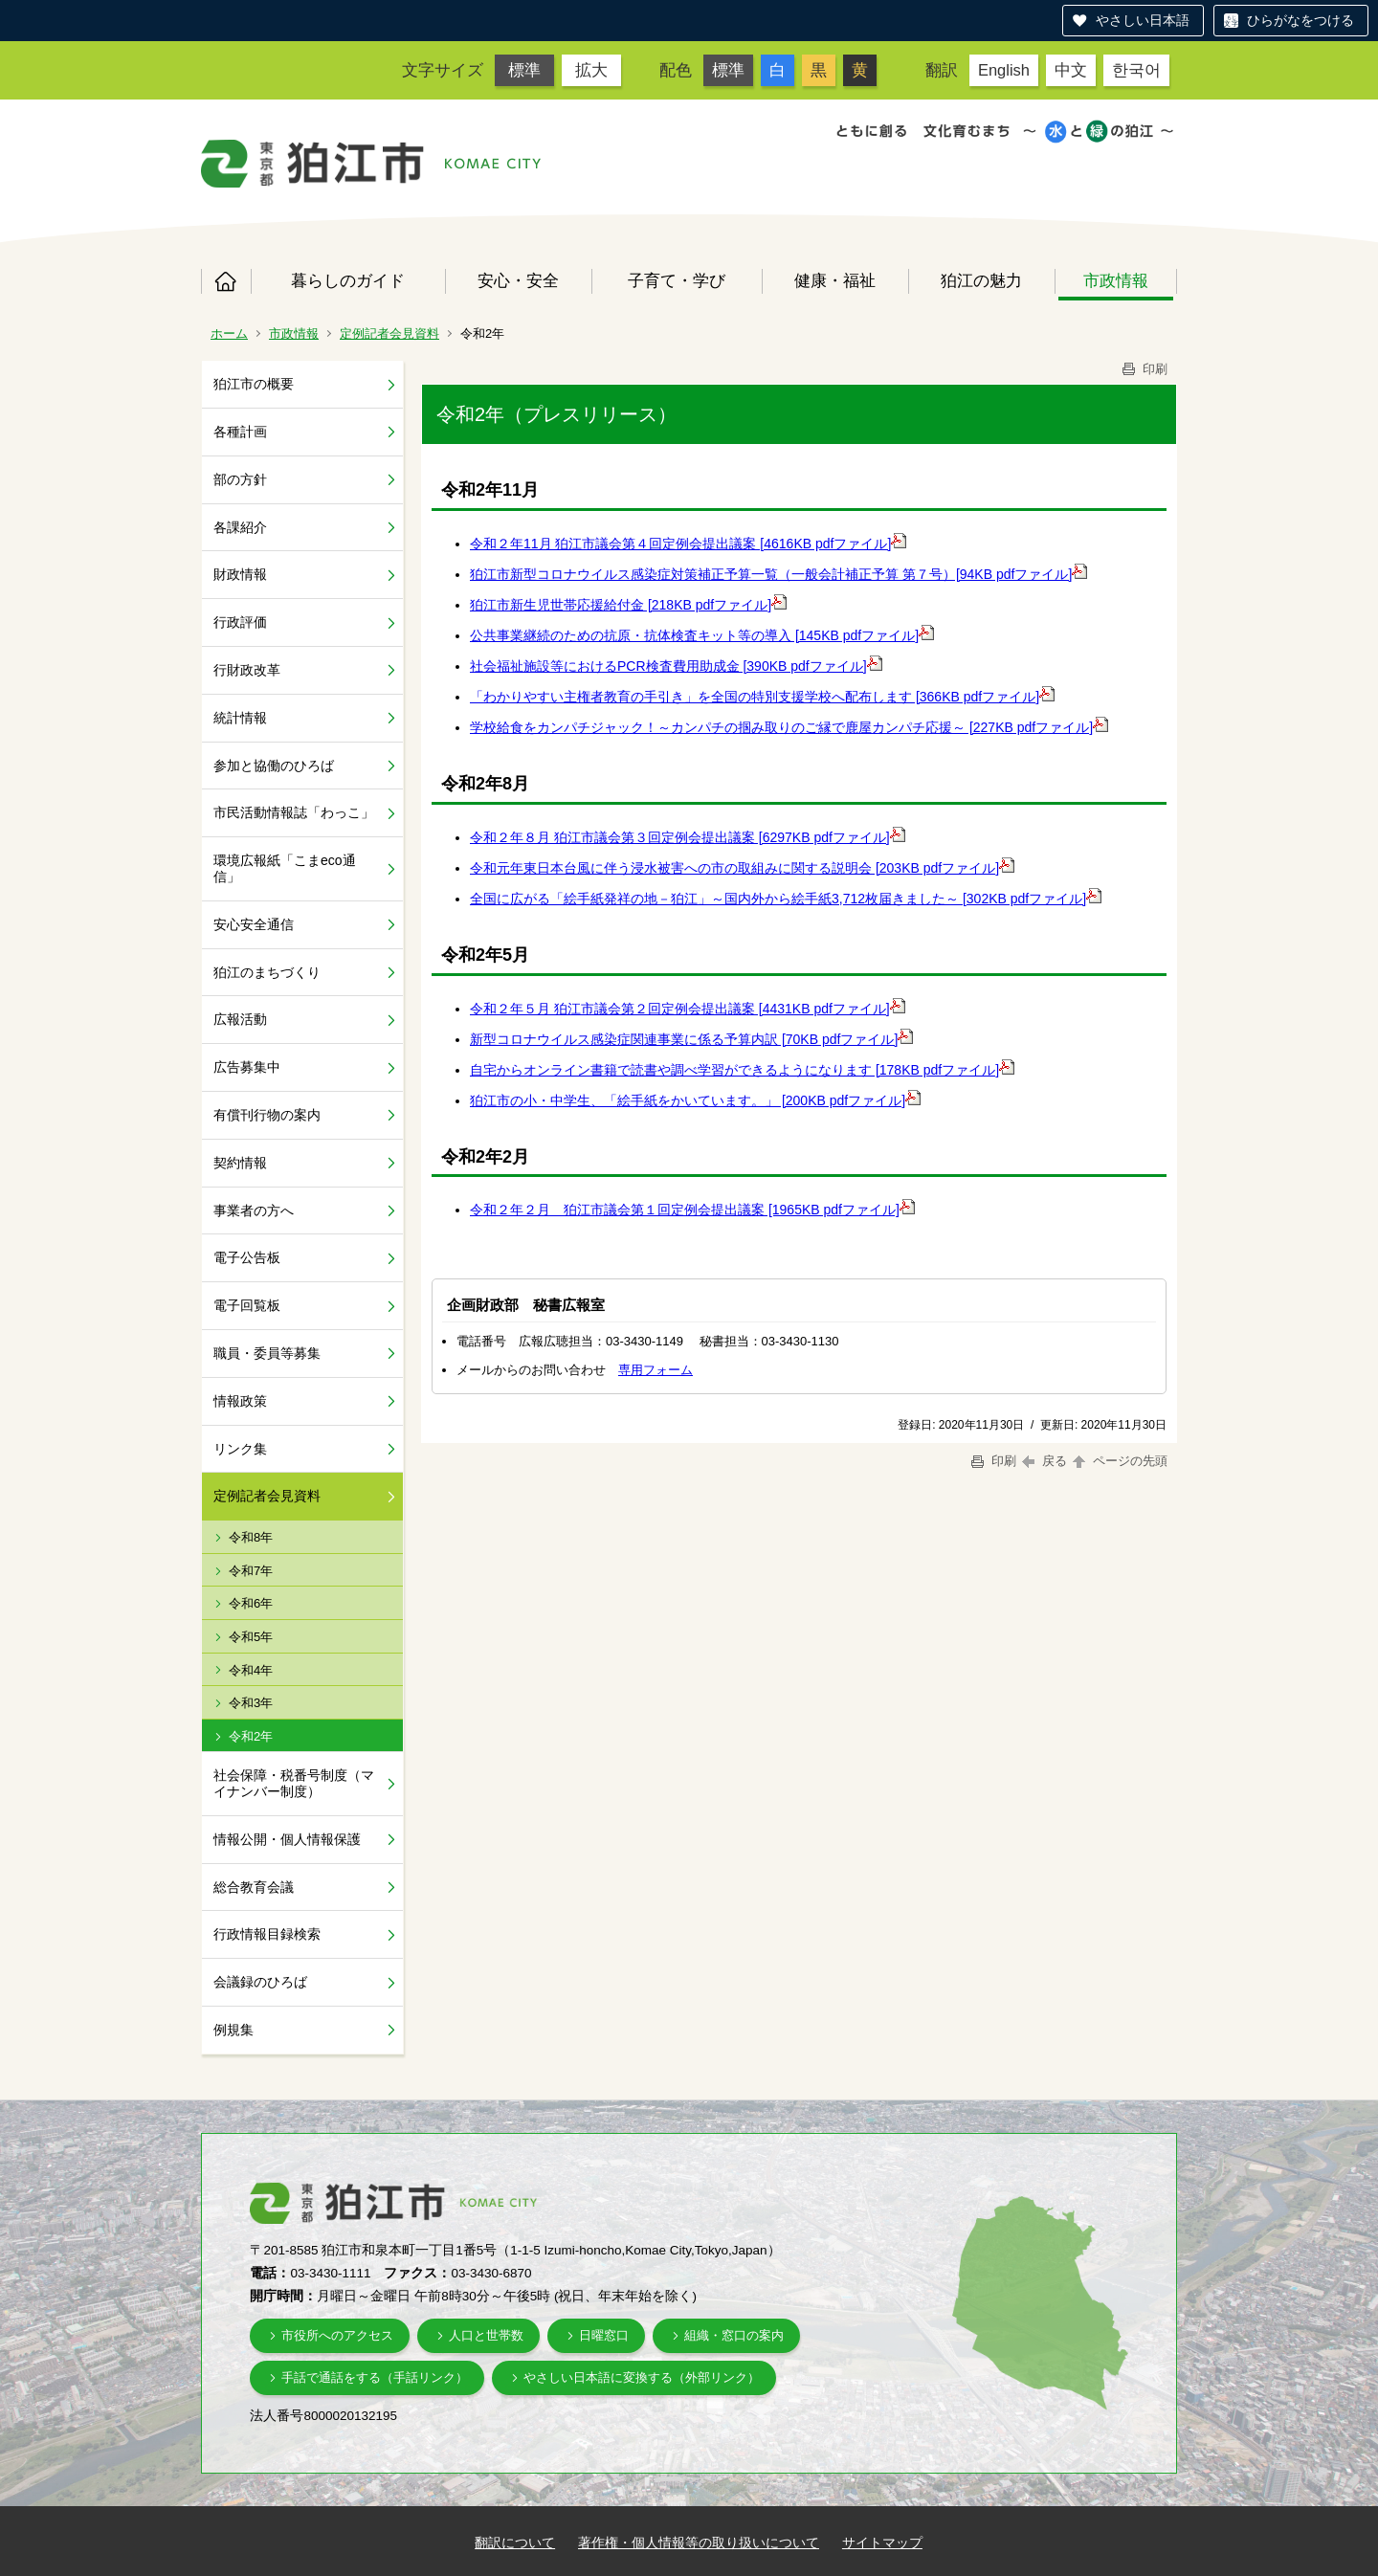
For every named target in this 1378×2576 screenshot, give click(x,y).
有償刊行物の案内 (267, 1114)
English (1004, 69)
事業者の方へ (253, 1210)
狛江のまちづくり (267, 972)
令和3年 (251, 1703)
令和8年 (251, 1537)
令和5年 (251, 1637)
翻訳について (515, 2542)
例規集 (233, 2029)
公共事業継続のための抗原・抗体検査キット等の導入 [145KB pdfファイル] (694, 635)
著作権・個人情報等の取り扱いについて (698, 2542)
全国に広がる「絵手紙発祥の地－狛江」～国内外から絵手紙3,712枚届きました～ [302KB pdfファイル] (778, 898)
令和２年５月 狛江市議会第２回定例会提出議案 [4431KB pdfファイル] (680, 1008)
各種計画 (240, 431)
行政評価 (240, 622)
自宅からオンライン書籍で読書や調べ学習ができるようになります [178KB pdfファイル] (734, 1069)
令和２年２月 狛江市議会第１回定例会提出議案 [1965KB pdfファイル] (685, 1209)
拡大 (591, 69)
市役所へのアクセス (337, 2335)
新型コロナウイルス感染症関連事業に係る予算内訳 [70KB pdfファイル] (684, 1039)
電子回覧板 (246, 1305)
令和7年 (251, 1571)
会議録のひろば (260, 1981)
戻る (1044, 1461)
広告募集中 (246, 1067)
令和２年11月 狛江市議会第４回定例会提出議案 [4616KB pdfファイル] (680, 543)
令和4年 (251, 1670)
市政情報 (1115, 280)
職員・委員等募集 (267, 1353)
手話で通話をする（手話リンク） (374, 2377)
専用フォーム (655, 1370)
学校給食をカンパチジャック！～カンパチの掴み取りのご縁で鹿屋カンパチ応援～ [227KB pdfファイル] (781, 727)
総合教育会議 (253, 1887)
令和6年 (251, 1603)
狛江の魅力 (981, 280)
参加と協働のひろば (273, 765)
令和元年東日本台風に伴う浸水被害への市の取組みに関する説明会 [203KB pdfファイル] (734, 868)
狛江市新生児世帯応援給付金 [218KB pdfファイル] (620, 604)
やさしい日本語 (1142, 20)
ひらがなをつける (1300, 20)
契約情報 (240, 1162)
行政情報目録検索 (267, 1934)
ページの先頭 (1118, 1461)
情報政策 (240, 1401)
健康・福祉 (835, 280)
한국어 (1136, 69)
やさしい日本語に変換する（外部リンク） (641, 2377)
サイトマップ (882, 2542)
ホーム (226, 281)
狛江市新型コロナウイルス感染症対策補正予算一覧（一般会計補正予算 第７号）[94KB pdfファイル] (771, 574)
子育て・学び (676, 280)
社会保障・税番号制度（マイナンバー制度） (293, 1783)
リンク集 (240, 1448)
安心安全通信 (253, 924)
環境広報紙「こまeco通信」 (284, 868)
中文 (1071, 69)
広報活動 (240, 1019)
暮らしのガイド (348, 280)
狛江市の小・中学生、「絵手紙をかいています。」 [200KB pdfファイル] (687, 1100)
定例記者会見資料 (389, 333)
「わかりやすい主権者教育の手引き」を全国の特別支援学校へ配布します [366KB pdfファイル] (754, 696)
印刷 (1143, 369)
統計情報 (240, 717)
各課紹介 (240, 527)
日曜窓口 (604, 2335)
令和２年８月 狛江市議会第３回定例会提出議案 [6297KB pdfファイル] (680, 837)
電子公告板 (246, 1257)
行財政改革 (246, 669)
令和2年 (251, 1736)
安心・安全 (518, 280)
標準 (524, 69)
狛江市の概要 (253, 383)
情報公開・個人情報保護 (287, 1839)
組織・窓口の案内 (734, 2335)
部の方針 (240, 479)
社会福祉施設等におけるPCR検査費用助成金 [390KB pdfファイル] (668, 666)
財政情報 (240, 574)
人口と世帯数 (486, 2335)
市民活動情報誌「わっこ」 (293, 812)
